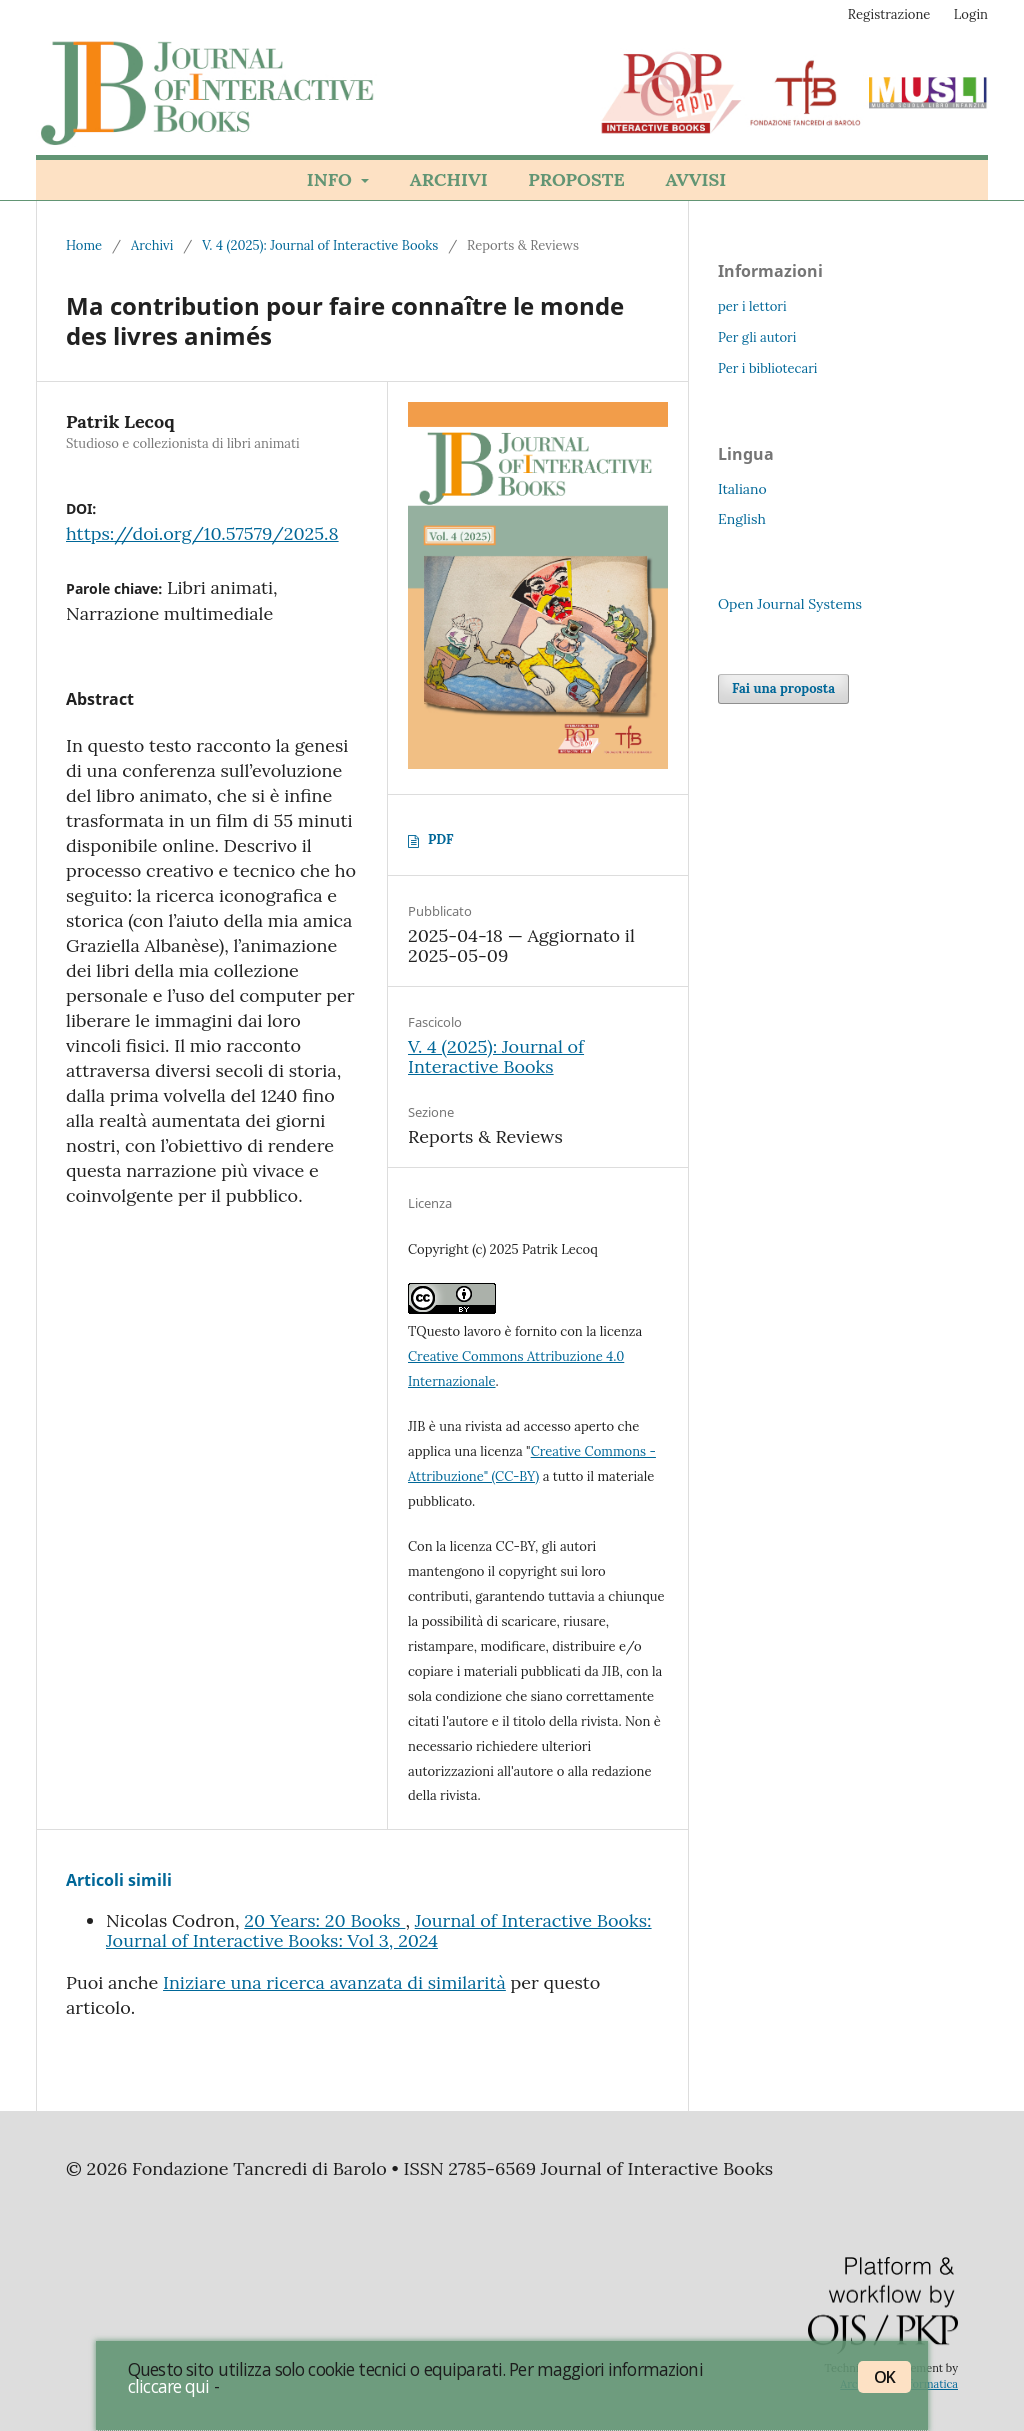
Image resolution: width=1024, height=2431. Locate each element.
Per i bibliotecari (768, 368)
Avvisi (695, 179)
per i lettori (752, 306)
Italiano (742, 489)
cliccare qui (169, 2386)
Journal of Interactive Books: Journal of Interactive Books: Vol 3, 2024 (379, 1930)
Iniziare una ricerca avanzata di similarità (334, 1982)
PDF (440, 839)
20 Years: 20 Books (324, 1920)
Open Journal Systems (790, 604)
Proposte (576, 179)
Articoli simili (119, 1880)
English (742, 519)
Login (971, 14)
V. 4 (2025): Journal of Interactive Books (320, 245)
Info (332, 179)
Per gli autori (757, 337)
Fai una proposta (783, 688)
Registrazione (889, 14)
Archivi (449, 179)
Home (84, 245)
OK (884, 2377)
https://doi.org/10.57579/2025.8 (202, 533)
